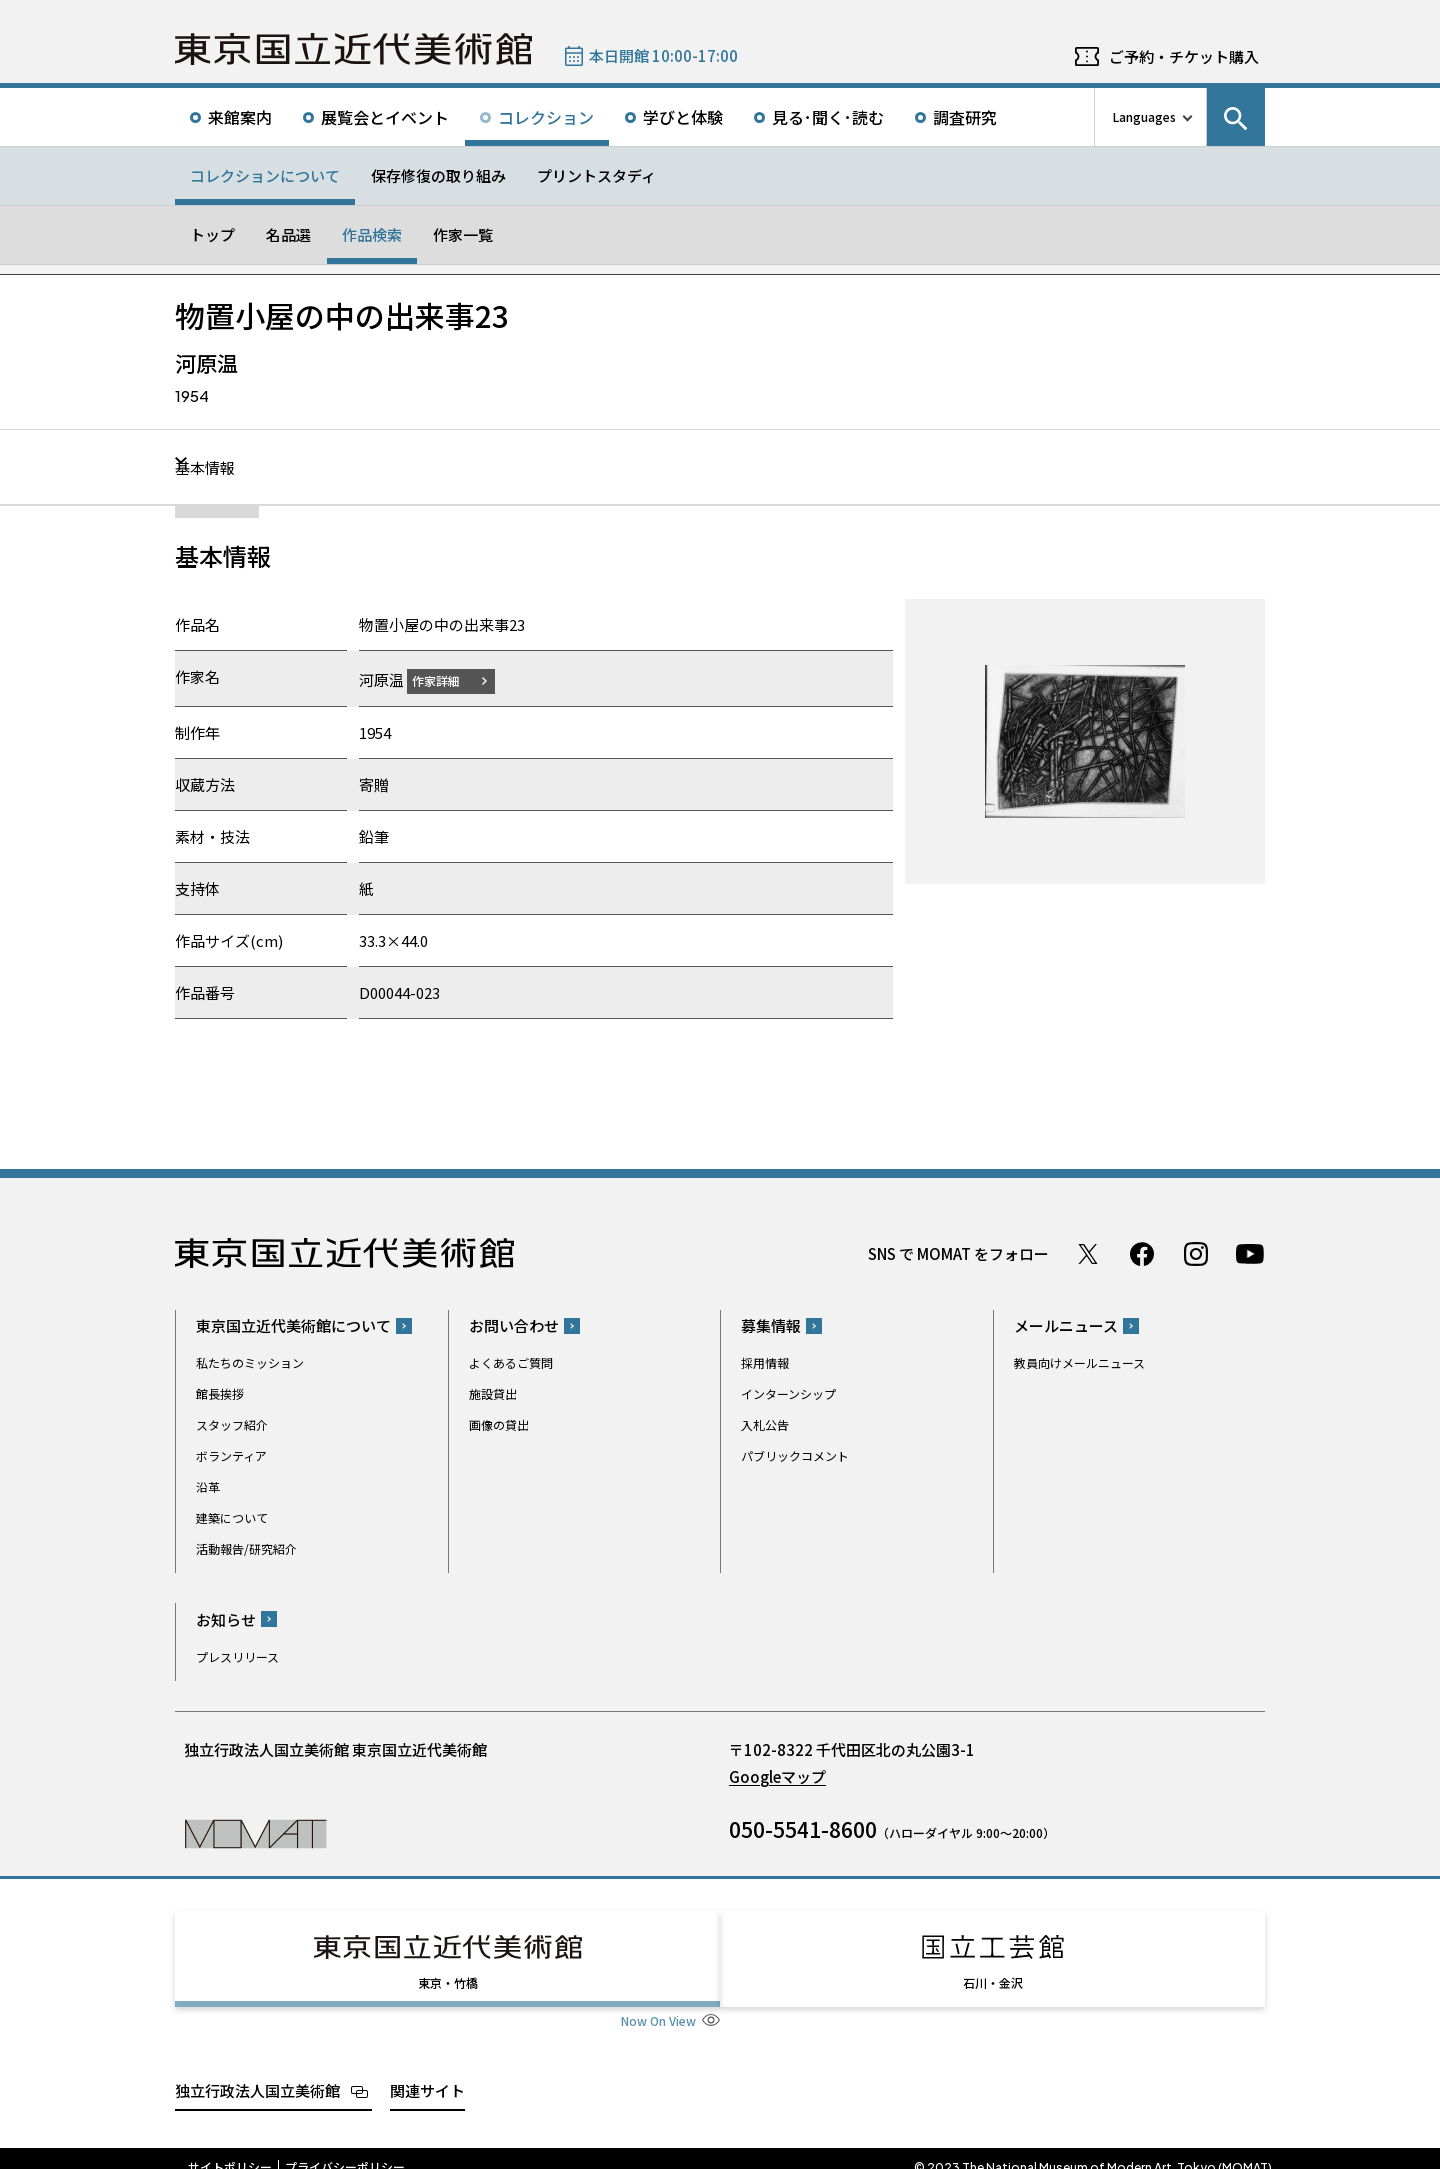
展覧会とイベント (385, 117)
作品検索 (372, 234)
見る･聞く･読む (828, 117)
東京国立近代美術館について (293, 1325)
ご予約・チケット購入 (1184, 56)
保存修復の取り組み (438, 175)
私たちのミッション (250, 1362)
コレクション (546, 117)
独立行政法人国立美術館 (257, 2071)
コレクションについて (265, 175)
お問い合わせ (514, 1325)
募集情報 (771, 1325)
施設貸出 (493, 1393)
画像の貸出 (499, 1424)
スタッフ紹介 (232, 1424)
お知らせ (226, 1618)
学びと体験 (683, 117)
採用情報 (765, 1362)
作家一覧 (463, 234)
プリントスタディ (596, 175)
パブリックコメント (795, 1455)
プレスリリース (237, 1655)
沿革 (208, 1486)
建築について (232, 1517)
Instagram (1196, 1253)
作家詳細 (448, 679)
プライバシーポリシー (345, 2149)
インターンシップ (788, 1393)
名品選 (288, 234)
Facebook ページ (1142, 1253)
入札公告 (765, 1424)
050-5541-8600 (803, 1828)
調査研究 (965, 117)
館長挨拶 (220, 1393)
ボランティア (231, 1455)
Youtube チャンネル (1250, 1253)
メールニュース (1066, 1325)
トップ (212, 234)
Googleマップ (777, 1775)
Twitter (1088, 1253)
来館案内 (240, 117)
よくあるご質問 (511, 1362)
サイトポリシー (230, 2149)
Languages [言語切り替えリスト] (1144, 116)
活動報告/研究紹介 (246, 1548)
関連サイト (427, 2071)
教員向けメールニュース (1079, 1362)
